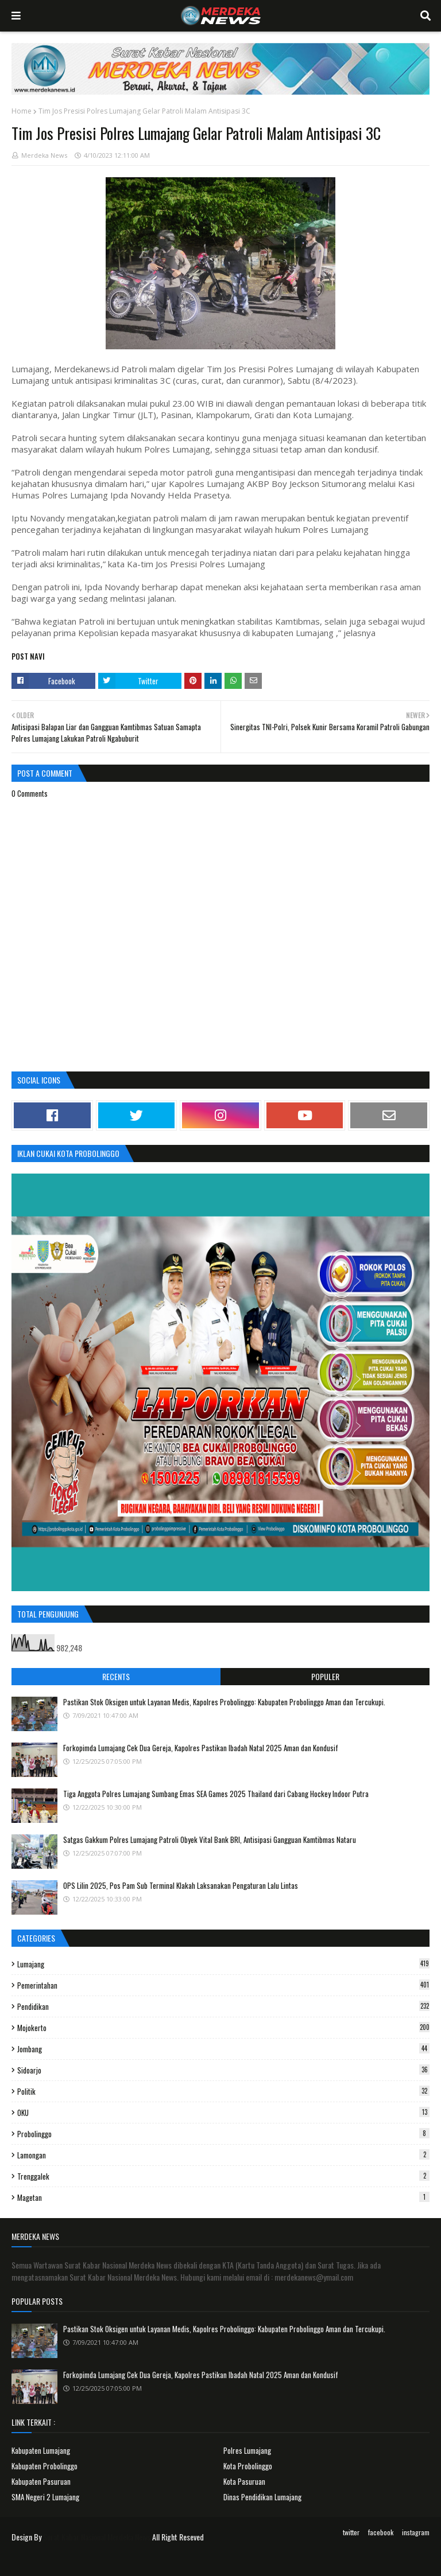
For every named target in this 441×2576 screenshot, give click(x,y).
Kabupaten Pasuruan (41, 2481)
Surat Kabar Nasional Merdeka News (96, 2537)
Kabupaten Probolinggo (44, 2466)
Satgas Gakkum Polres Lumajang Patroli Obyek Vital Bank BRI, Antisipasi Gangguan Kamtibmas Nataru (209, 1839)
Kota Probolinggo (247, 2466)
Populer (325, 1676)
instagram (416, 2532)
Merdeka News (44, 155)
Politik (223, 2091)
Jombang (223, 2049)
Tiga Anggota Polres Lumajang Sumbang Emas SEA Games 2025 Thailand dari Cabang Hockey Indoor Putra (216, 1793)
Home (21, 111)
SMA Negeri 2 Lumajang (45, 2497)
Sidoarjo (223, 2070)
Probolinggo (223, 2133)
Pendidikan (223, 2006)
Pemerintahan (223, 1985)
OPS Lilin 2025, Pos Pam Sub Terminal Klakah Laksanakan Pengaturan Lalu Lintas (180, 1885)
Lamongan (223, 2155)
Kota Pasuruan (244, 2481)
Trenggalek (223, 2176)
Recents (116, 1676)
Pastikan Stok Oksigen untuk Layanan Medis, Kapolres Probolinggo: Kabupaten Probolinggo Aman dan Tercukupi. (224, 1702)
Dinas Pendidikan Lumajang (262, 2497)
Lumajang (223, 1964)
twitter (351, 2532)
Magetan (223, 2197)
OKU (223, 2112)
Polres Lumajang (247, 2450)
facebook (380, 2532)
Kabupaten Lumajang (40, 2450)
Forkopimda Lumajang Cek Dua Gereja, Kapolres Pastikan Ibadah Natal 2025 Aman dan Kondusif (200, 1747)
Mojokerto (223, 2027)
